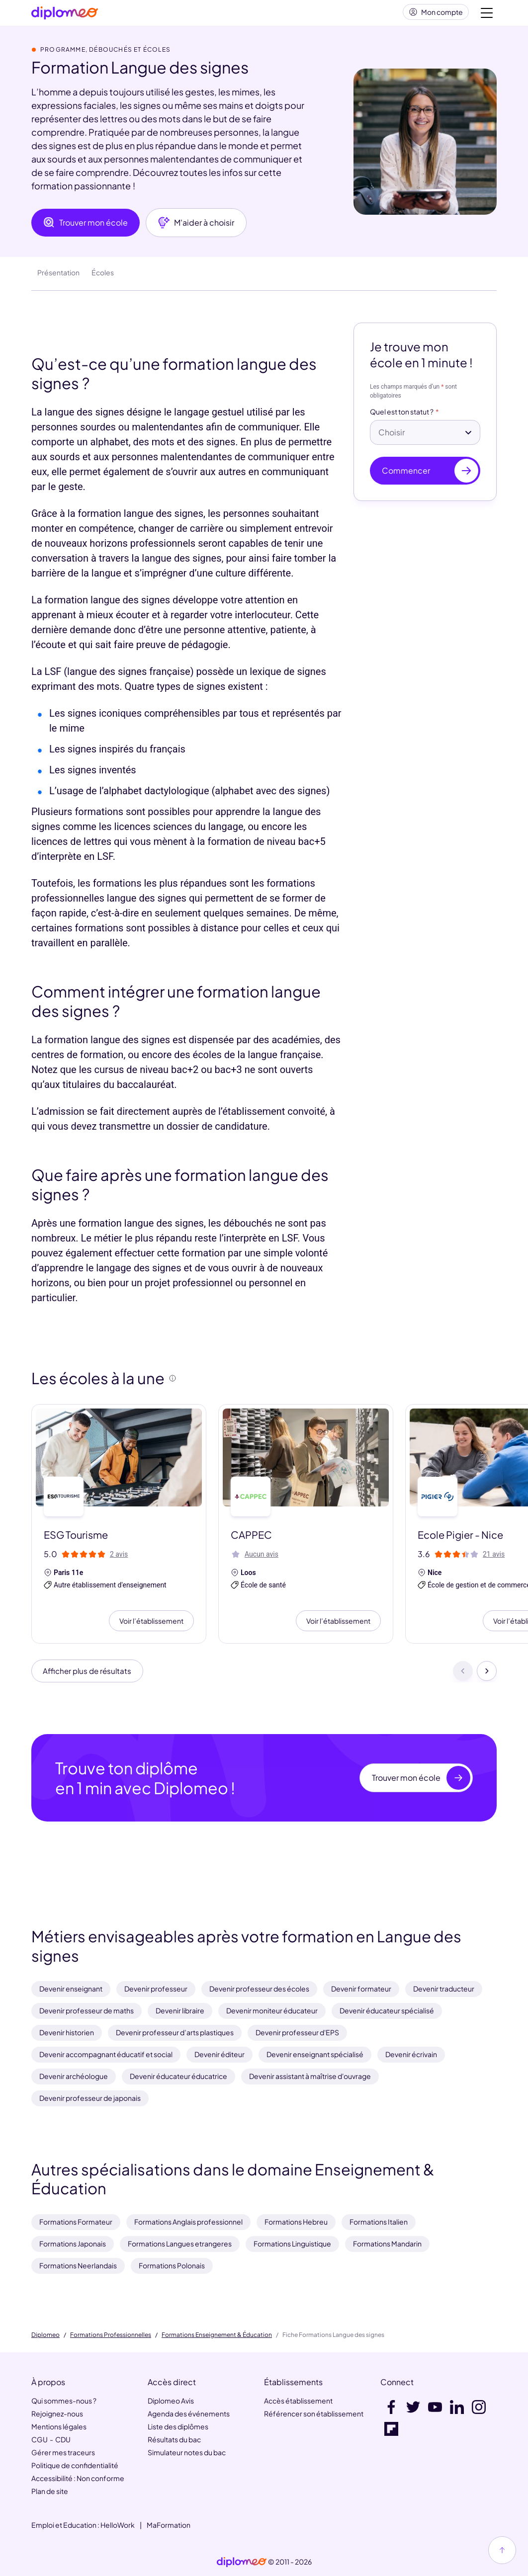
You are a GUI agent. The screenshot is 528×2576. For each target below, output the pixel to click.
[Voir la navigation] (487, 15)
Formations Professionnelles (110, 2334)
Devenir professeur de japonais (90, 2097)
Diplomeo (45, 2334)
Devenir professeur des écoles (259, 1988)
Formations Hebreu (296, 2221)
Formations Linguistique (292, 2243)
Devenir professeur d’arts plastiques (175, 2032)
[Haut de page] (502, 2550)
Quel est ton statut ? (402, 416)
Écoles (102, 276)
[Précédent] (463, 1676)
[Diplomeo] (64, 15)
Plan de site (49, 2491)
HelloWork (117, 2524)
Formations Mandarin (387, 2243)
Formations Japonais (72, 2243)
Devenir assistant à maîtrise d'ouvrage (310, 2076)
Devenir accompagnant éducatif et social (106, 2054)
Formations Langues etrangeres (180, 2243)
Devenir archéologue (73, 2076)
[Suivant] (487, 1676)
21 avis (494, 1558)
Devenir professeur (155, 1988)
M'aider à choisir (196, 227)
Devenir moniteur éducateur (272, 2010)
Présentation (58, 276)
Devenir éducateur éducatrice (178, 2076)
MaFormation (168, 2524)
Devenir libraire (180, 2010)
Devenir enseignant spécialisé (314, 2054)
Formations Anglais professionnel (188, 2221)
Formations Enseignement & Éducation (217, 2334)
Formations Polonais (172, 2265)
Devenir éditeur (219, 2054)
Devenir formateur (361, 1988)
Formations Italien (379, 2221)
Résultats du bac (174, 2439)
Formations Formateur (75, 2221)
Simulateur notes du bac (187, 2452)
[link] (241, 2562)
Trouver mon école (85, 227)
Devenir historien (66, 2032)
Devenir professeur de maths (86, 2010)
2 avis (119, 1558)
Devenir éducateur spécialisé (387, 2010)
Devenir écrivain (411, 2054)
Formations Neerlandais (78, 2265)
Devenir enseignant (70, 1988)
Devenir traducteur (443, 1988)
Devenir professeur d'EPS (297, 2032)
